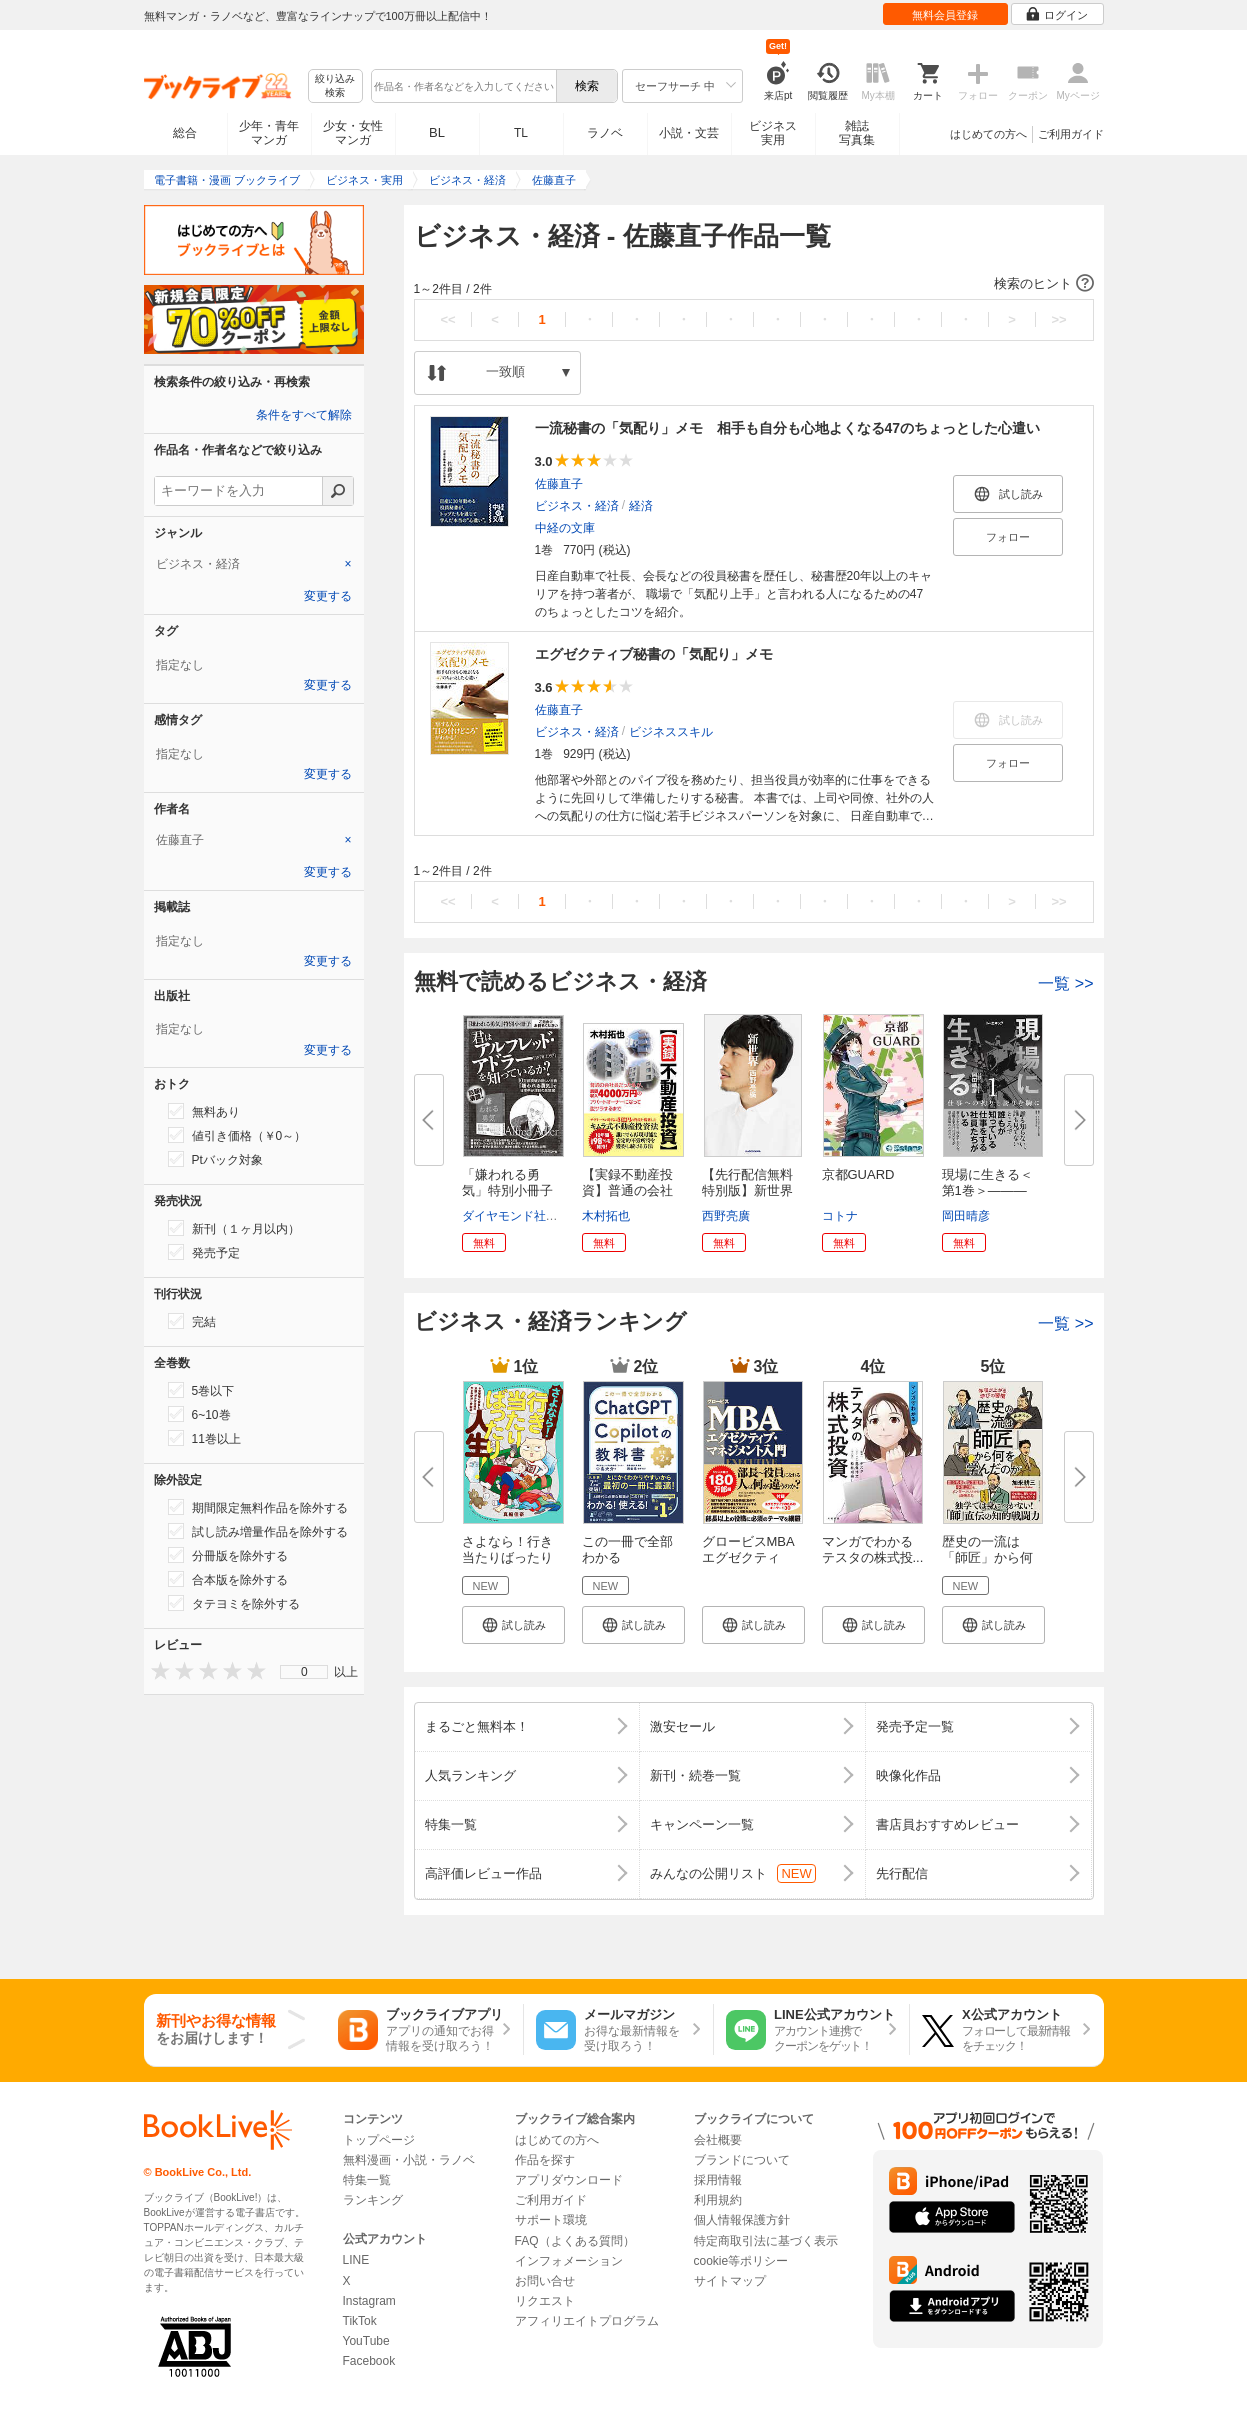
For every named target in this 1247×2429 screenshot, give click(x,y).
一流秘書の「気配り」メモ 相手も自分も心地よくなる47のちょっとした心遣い (788, 428)
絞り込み (335, 86)
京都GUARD (858, 1174)
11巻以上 (204, 1438)
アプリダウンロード (569, 2180)
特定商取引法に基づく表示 (766, 2241)
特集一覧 (367, 2180)
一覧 (1065, 983)
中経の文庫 (565, 528)
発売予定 (204, 1252)
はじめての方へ (988, 134)
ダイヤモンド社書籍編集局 (534, 1216)
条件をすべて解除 (304, 415)
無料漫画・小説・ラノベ (409, 2160)
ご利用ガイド (1071, 134)
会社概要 (718, 2140)
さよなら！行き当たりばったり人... (507, 1557)
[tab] (254, 564)
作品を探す (545, 2160)
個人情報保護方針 (742, 2220)
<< (447, 319)
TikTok (360, 2321)
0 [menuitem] (304, 1672)
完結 (192, 1321)
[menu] (304, 1672)
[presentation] (156, 1670)
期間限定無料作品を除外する (258, 1507)
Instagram (369, 2301)
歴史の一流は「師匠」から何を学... (987, 1557)
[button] (754, 284)
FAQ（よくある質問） (575, 2241)
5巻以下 (201, 1390)
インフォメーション (569, 2261)
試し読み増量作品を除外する (258, 1531)
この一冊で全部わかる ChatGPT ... (627, 1557)
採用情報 (718, 2180)
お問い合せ (545, 2281)
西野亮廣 (726, 1216)
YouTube (366, 2341)
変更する (328, 596)
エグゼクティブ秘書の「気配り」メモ (654, 654)
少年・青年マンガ (269, 133)
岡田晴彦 (966, 1216)
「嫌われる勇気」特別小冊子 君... (514, 1190)
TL (521, 133)
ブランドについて (742, 2160)
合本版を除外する (228, 1579)
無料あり (204, 1111)
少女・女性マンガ (353, 133)
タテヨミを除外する (234, 1603)
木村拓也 (606, 1216)
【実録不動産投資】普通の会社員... (627, 1190)
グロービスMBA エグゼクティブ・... (748, 1557)
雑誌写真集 (857, 133)
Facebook (369, 2361)
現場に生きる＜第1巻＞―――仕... (987, 1190)
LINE (356, 2260)
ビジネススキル (671, 732)
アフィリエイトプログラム (587, 2321)
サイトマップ (730, 2281)
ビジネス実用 (773, 133)
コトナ (840, 1216)
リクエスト (545, 2301)
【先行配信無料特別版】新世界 (747, 1182)
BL (437, 132)
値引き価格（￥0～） (237, 1135)
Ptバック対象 (215, 1159)
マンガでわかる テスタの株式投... (873, 1549)
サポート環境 (551, 2220)
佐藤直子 (559, 484)
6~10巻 (199, 1414)
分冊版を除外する (228, 1555)
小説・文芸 (689, 133)
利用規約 (718, 2200)
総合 (185, 133)
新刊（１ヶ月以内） (234, 1228)
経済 (641, 506)
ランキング (373, 2200)
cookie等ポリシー (741, 2261)
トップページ (379, 2140)
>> (1058, 319)
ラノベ (605, 133)
